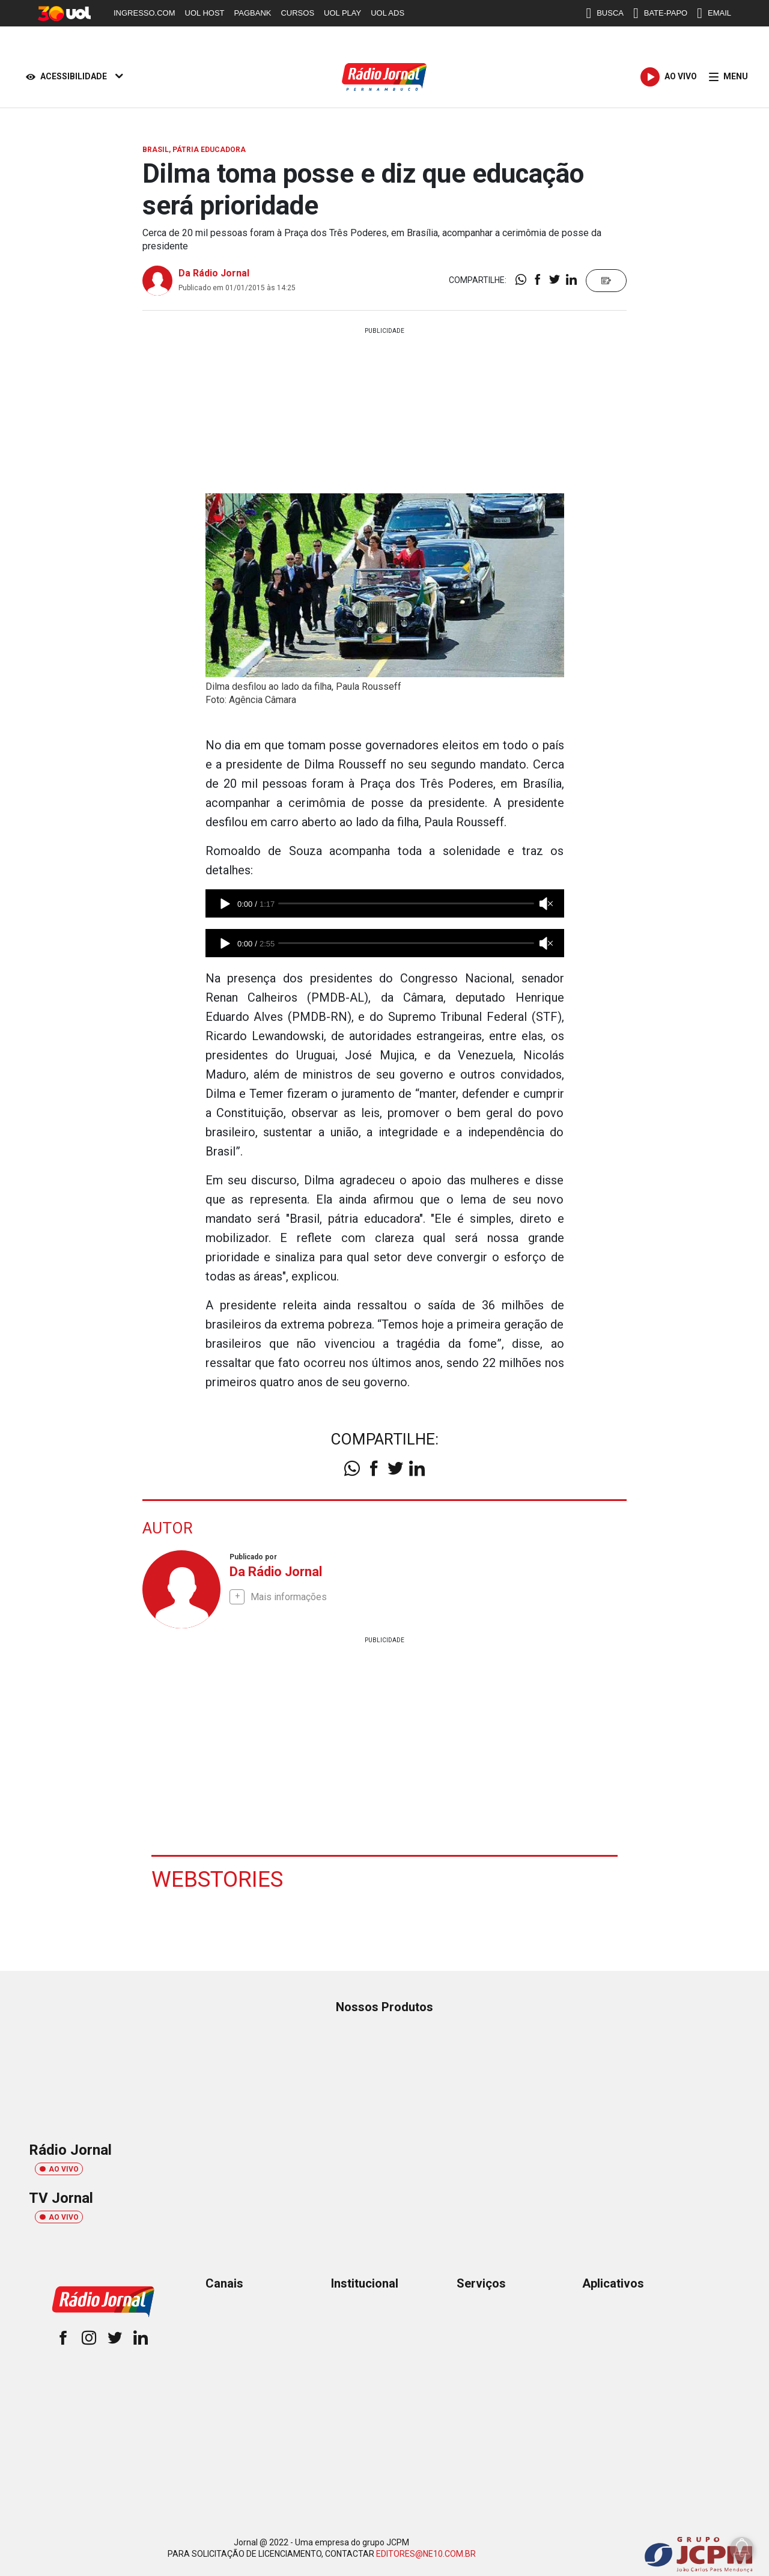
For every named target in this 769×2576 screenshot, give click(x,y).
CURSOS (297, 12)
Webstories (218, 1878)
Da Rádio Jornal (213, 273)
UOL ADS (387, 12)
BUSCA (605, 13)
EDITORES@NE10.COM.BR (426, 2553)
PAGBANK (253, 12)
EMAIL (714, 13)
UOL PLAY (342, 12)
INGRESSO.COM (144, 12)
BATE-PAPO (660, 13)
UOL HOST (205, 12)
